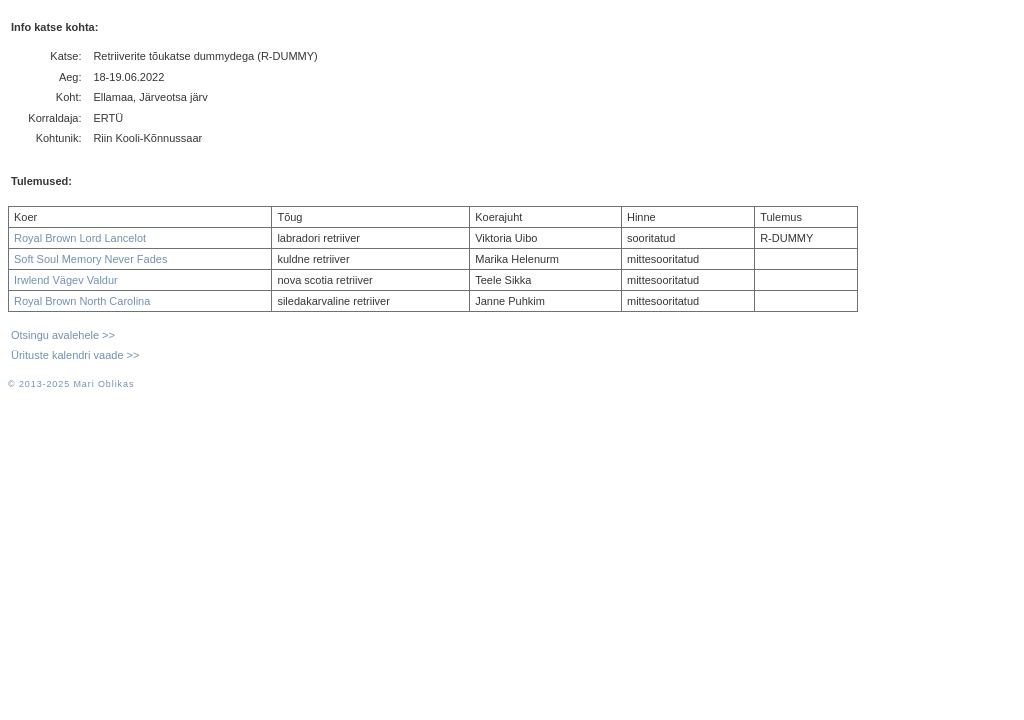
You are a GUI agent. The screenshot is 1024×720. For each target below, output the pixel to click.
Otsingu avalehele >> (63, 335)
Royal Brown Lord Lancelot (80, 238)
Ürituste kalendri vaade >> (75, 355)
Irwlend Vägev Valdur (66, 280)
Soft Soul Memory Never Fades (90, 259)
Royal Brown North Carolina (82, 301)
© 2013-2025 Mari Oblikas (71, 384)
